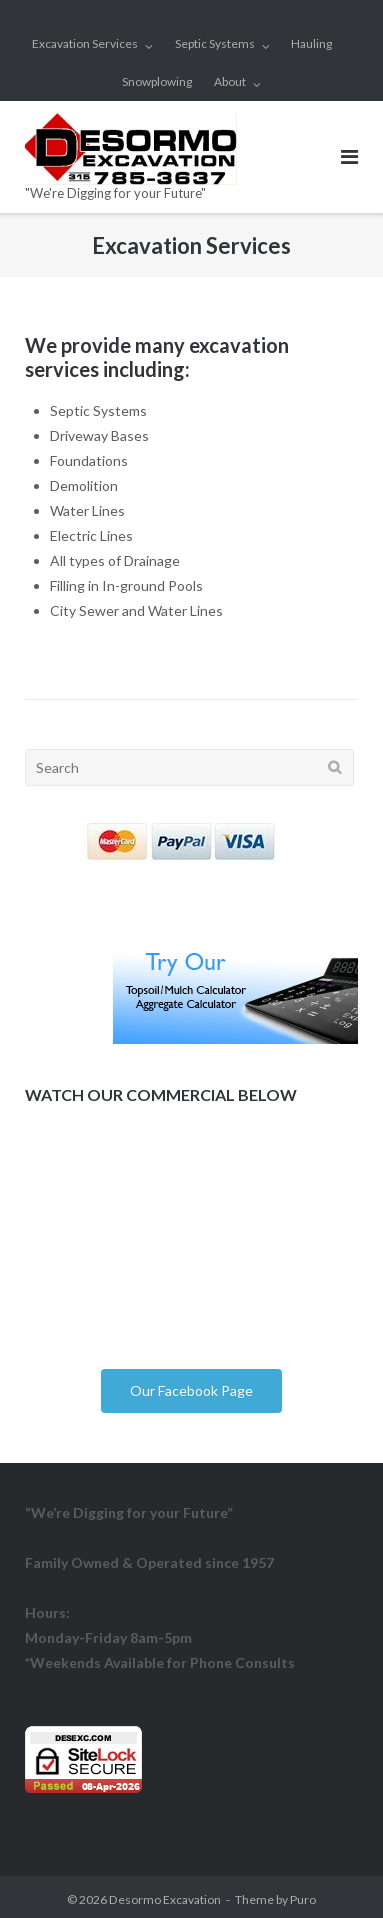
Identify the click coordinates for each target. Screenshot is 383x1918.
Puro (303, 1899)
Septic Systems (215, 43)
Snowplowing (157, 81)
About (230, 81)
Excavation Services (85, 43)
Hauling (311, 43)
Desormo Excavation (165, 1899)
